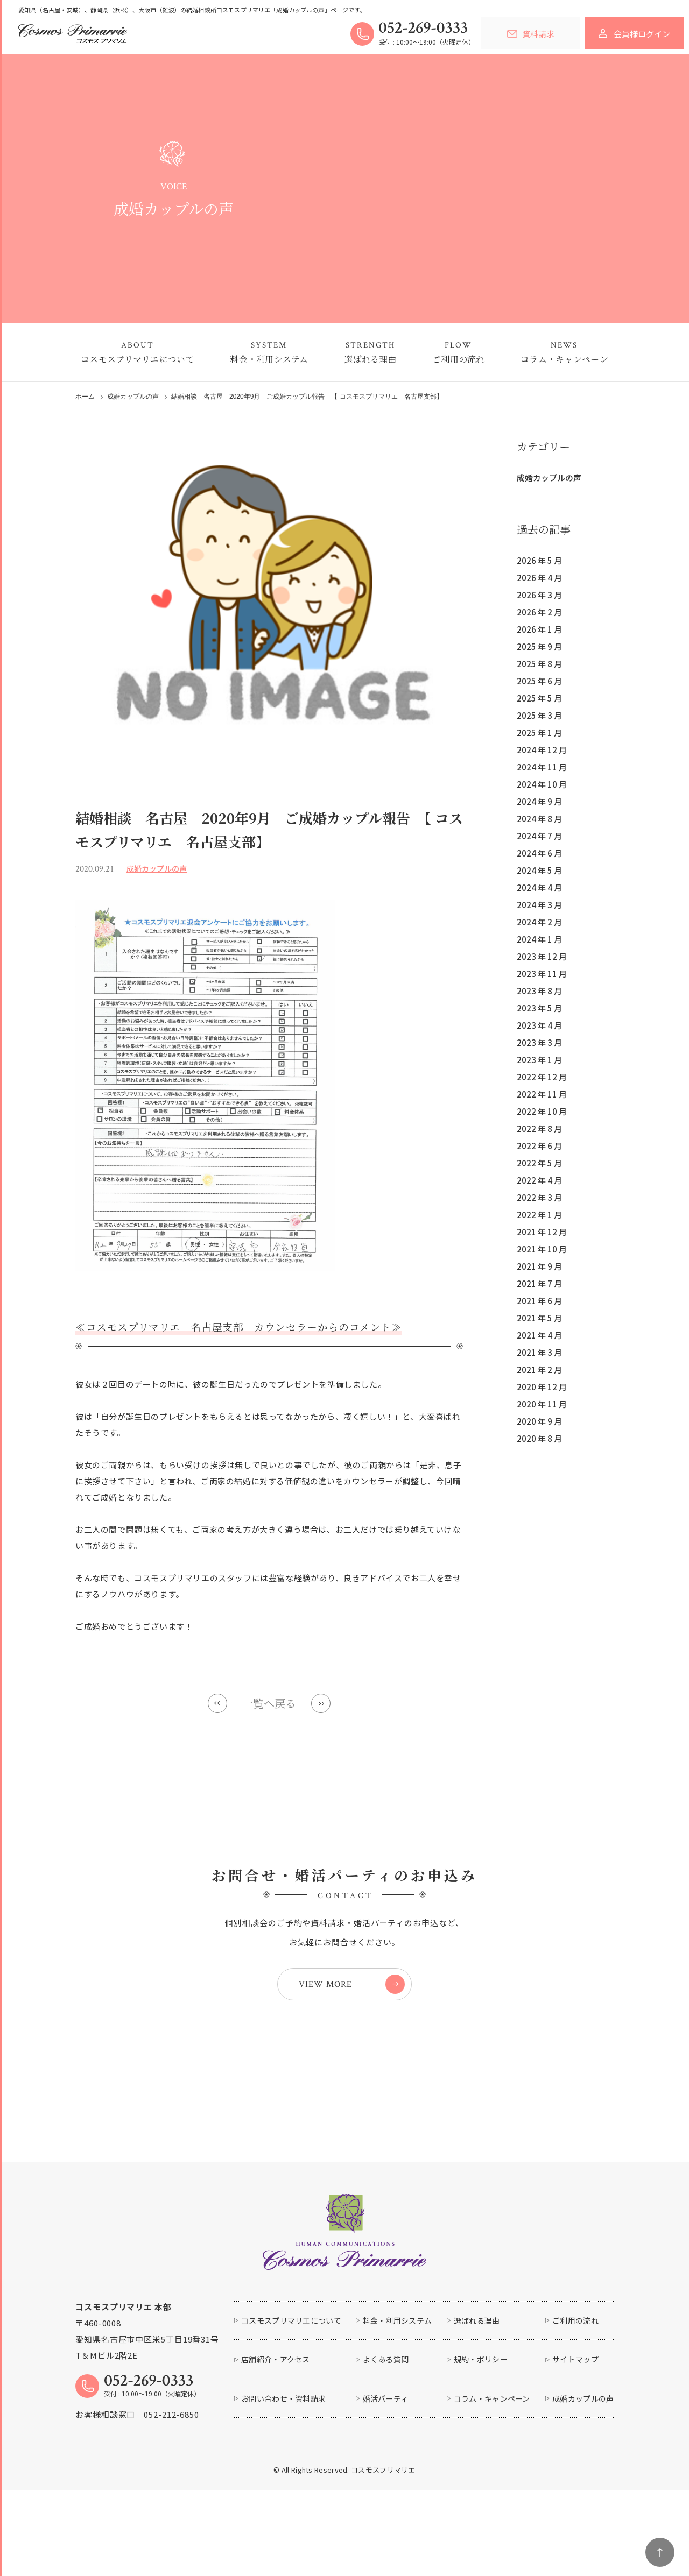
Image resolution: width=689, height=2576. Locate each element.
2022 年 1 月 (539, 1214)
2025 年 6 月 (539, 681)
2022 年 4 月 (539, 1180)
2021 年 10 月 (542, 1249)
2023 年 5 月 (539, 1008)
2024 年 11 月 (542, 767)
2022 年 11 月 (542, 1094)
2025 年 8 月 (539, 663)
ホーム (85, 396)
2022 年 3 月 (539, 1197)
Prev (217, 1703)
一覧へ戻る (269, 1703)
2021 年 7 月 (539, 1283)
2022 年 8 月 (539, 1128)
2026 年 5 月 (539, 560)
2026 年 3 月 (539, 594)
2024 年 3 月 (539, 904)
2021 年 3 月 (539, 1352)
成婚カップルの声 (133, 396)
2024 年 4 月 (539, 887)
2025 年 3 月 (539, 715)
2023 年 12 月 (542, 956)
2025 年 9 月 (539, 646)
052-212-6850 (171, 2414)
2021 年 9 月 (539, 1266)
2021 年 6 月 (539, 1300)
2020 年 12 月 (542, 1386)
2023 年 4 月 (539, 1025)
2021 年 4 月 (539, 1335)
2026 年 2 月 (539, 612)
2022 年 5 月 (539, 1163)
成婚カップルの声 (549, 477)
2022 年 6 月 (539, 1145)
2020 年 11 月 (542, 1404)
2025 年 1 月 (539, 732)
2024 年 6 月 (539, 853)
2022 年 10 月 (542, 1111)
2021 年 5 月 (539, 1318)
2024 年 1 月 (539, 939)
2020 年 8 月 (539, 1438)
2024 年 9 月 (539, 801)
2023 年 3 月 (539, 1042)
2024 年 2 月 (539, 922)
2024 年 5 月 (539, 870)
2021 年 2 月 (539, 1369)
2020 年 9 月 (539, 1421)
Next (321, 1703)
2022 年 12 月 (542, 1076)
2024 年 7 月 (539, 835)
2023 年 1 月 (539, 1059)
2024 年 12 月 (542, 749)
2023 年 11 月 (542, 973)
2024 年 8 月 (539, 818)
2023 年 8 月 (539, 990)
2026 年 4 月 (539, 577)
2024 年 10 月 (542, 784)
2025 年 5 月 (539, 698)
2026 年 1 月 (539, 629)
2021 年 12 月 (542, 1231)
